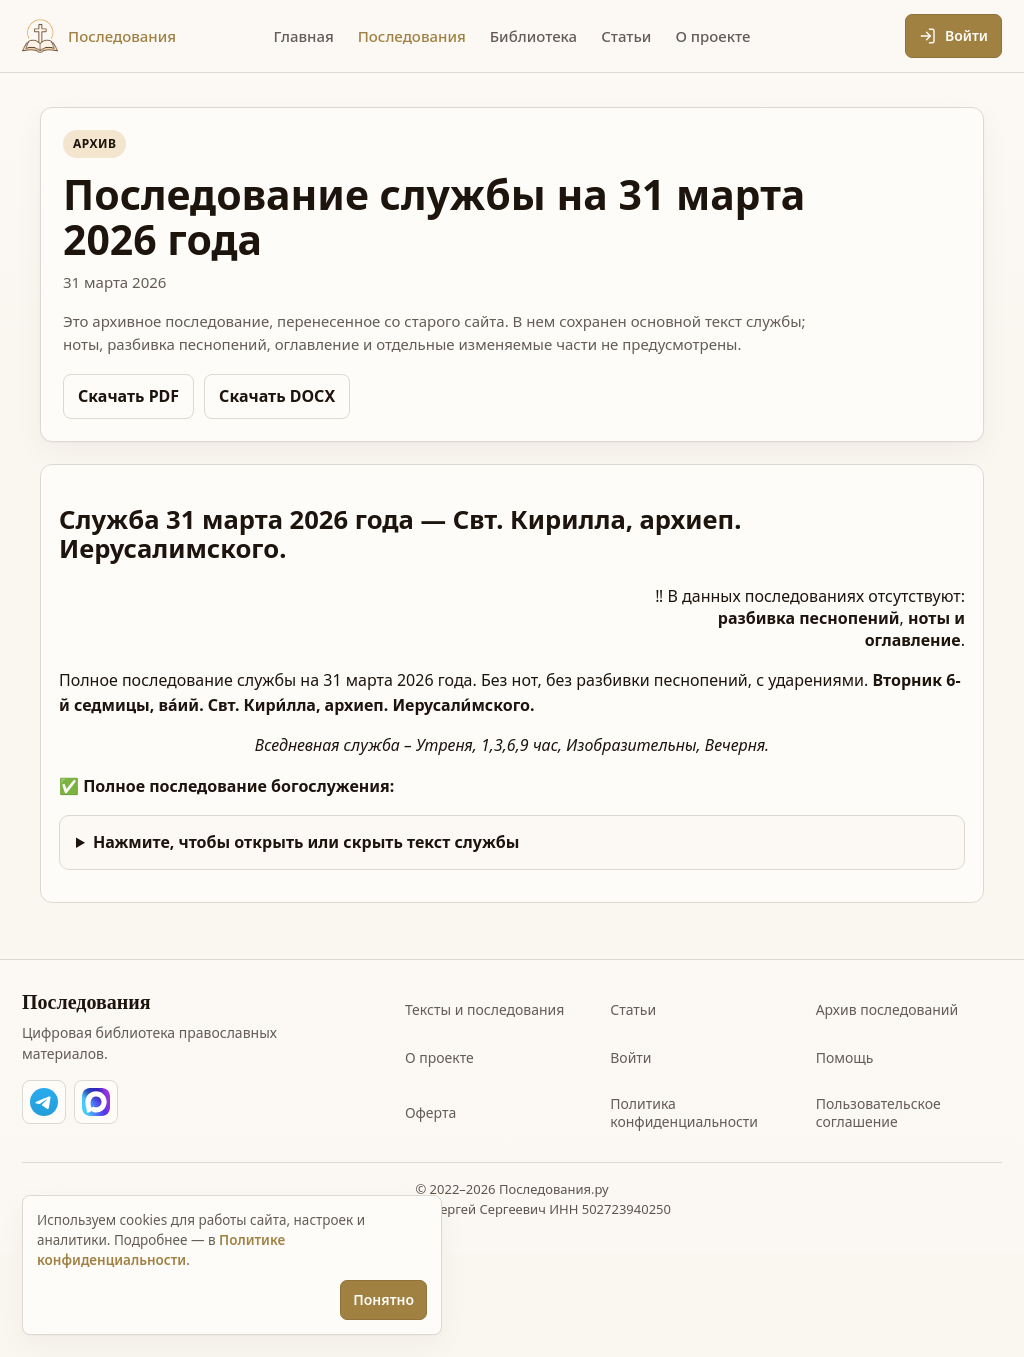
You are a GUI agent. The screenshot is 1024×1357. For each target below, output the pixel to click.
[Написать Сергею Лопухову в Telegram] (44, 1102)
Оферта (430, 1112)
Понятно (383, 1299)
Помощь (845, 1057)
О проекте (439, 1057)
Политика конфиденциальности (684, 1112)
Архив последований (887, 1009)
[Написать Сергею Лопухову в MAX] (96, 1102)
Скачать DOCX (277, 396)
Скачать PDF (128, 396)
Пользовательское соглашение (878, 1112)
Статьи (633, 1009)
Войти (630, 1057)
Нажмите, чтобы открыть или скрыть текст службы (306, 842)
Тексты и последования (484, 1009)
